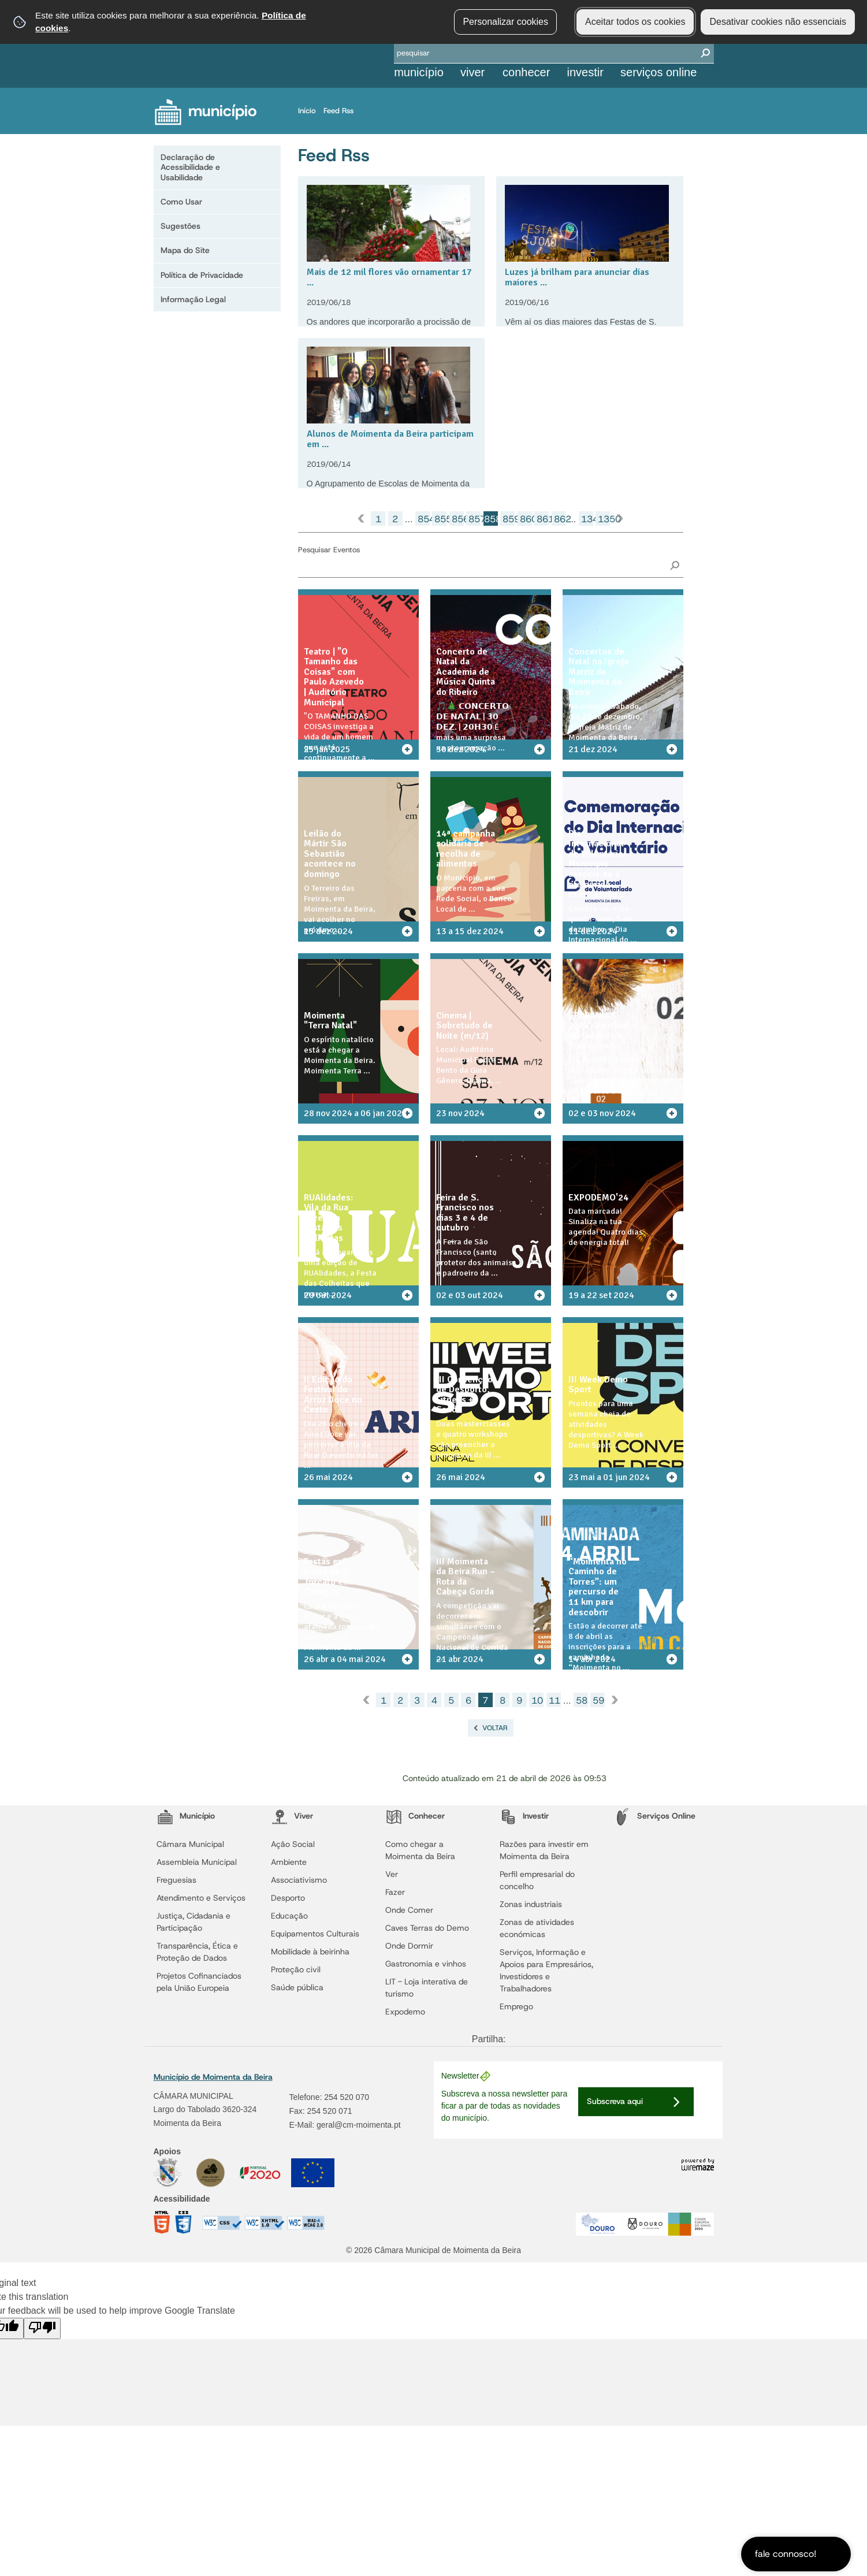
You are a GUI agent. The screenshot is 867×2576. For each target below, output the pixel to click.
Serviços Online (658, 72)
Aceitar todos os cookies (635, 22)
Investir (585, 72)
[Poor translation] (42, 2328)
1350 (604, 519)
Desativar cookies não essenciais (777, 22)
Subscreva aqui (615, 2101)
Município (419, 72)
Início (309, 111)
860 (526, 519)
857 (474, 519)
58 (581, 1700)
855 (440, 519)
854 (424, 519)
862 (560, 519)
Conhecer (526, 72)
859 (509, 519)
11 (554, 1700)
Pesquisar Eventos (329, 550)
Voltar (495, 1728)
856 (458, 519)
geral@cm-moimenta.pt (359, 2124)
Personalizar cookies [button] (505, 22)
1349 (587, 519)
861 (543, 519)
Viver (472, 72)
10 (537, 1700)
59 (598, 1700)
